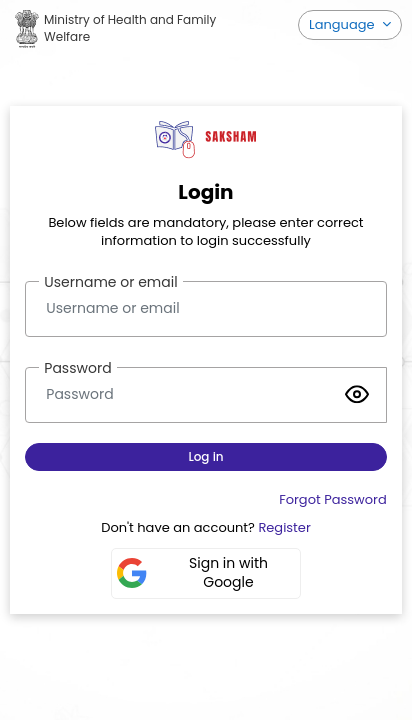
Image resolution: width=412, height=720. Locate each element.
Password (77, 368)
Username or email (110, 282)
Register (284, 527)
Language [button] (343, 24)
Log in (205, 456)
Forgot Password (333, 499)
